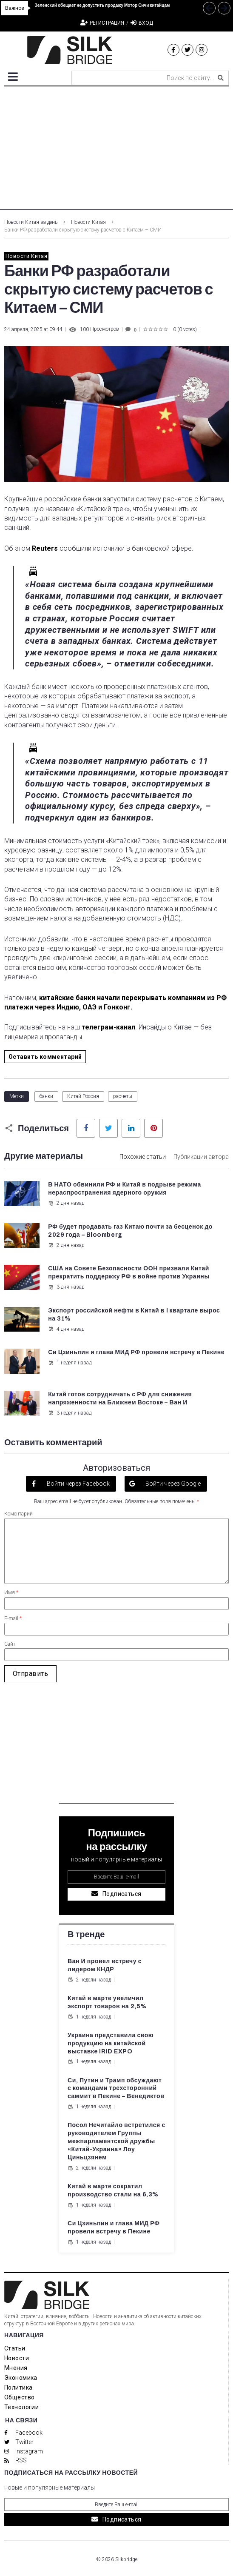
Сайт (9, 1644)
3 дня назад (66, 1287)
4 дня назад (66, 1329)
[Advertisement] (116, 150)
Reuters (45, 548)
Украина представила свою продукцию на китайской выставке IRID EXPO (110, 2043)
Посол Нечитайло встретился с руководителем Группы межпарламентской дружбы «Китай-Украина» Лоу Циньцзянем (116, 2141)
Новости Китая (88, 222)
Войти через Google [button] (172, 1483)
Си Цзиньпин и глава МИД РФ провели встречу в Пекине (136, 1352)
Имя (11, 1592)
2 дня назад (66, 1203)
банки (46, 1096)
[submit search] (221, 78)
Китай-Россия (83, 1096)
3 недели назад (69, 1413)
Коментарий (18, 1514)
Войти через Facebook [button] (77, 1483)
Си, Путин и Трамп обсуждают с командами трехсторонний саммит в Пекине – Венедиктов (116, 2088)
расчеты (122, 1096)
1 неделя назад (69, 1363)
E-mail (13, 1618)
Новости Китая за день (30, 222)
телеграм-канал (108, 1027)
